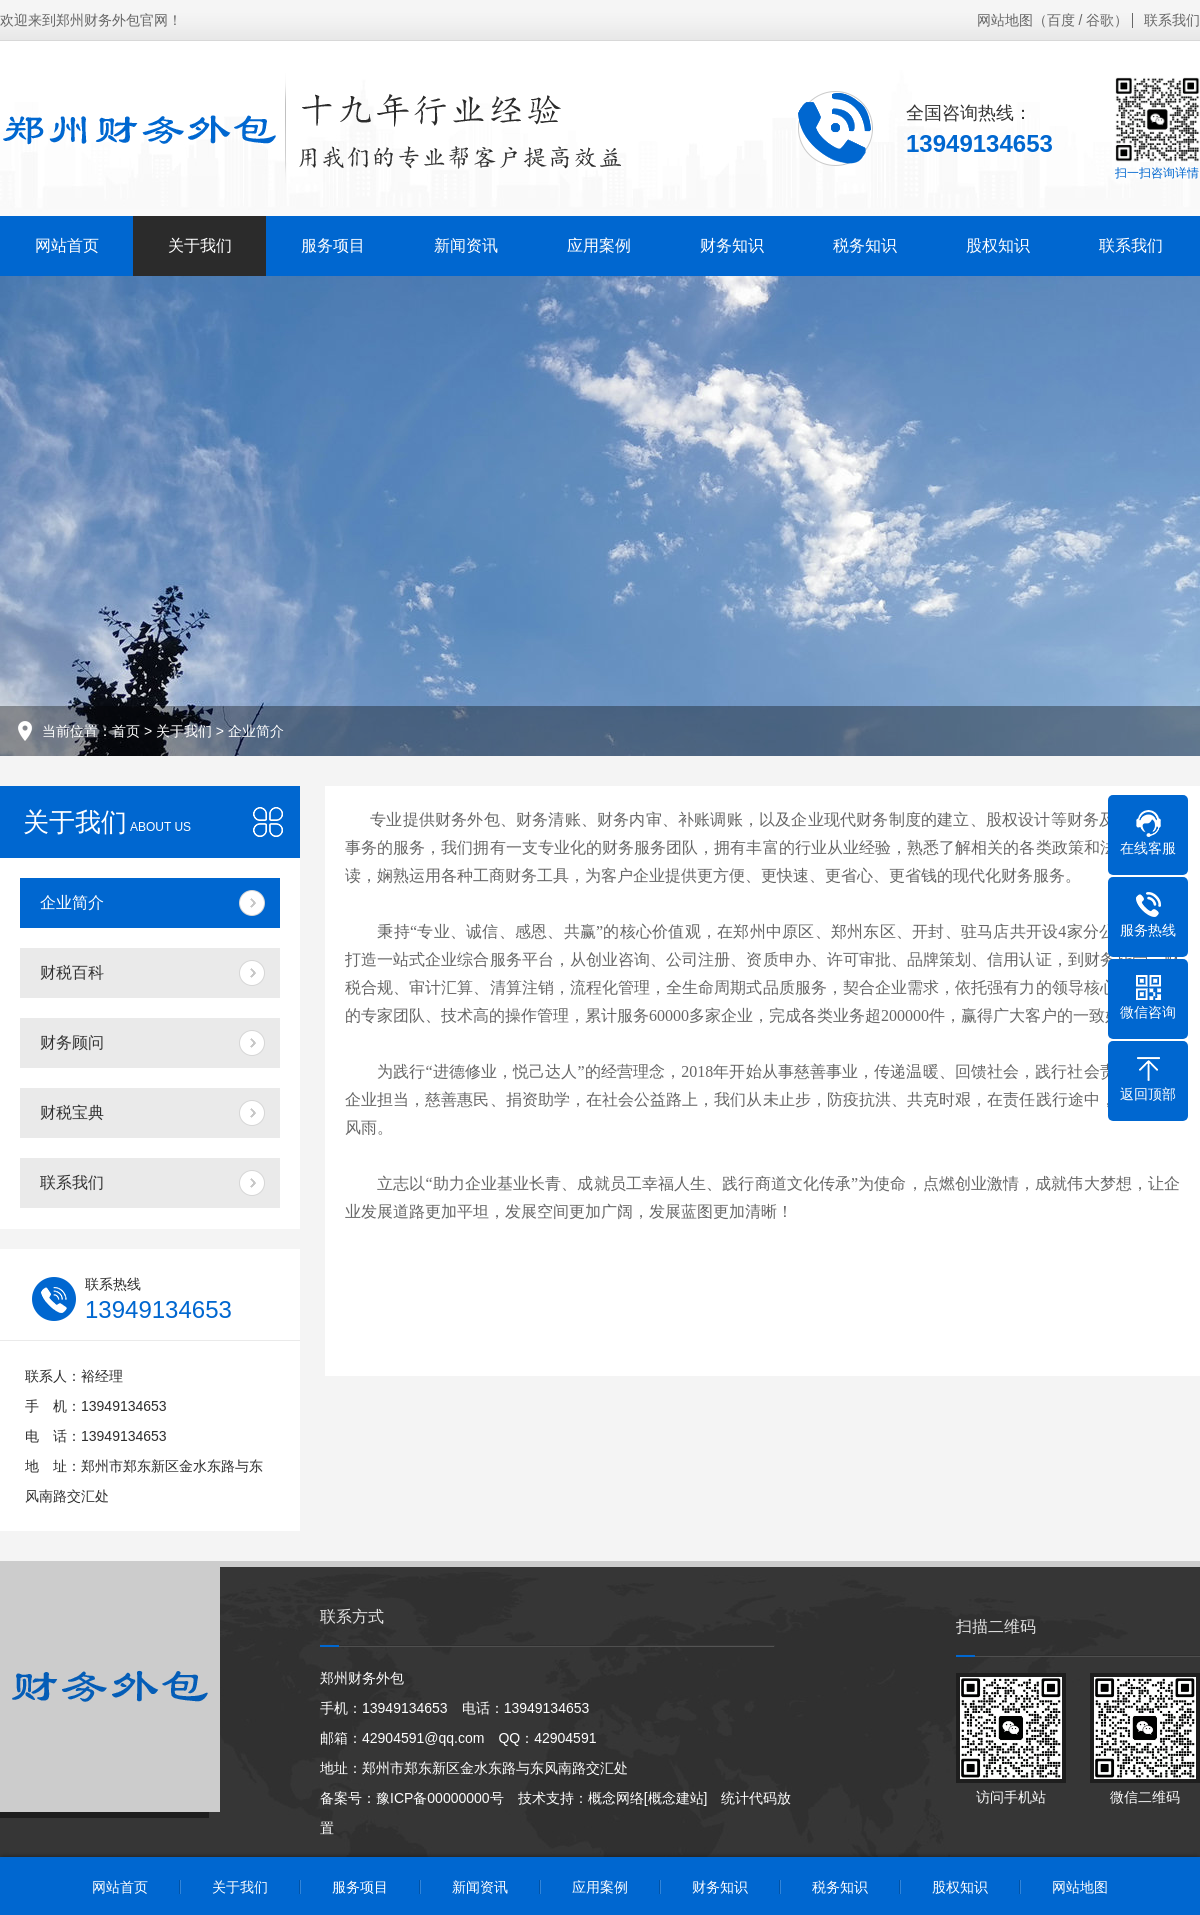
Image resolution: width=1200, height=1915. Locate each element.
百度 (1061, 20)
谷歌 (1100, 20)
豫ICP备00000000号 (440, 1798)
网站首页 (67, 245)
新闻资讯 (466, 245)
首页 (126, 731)
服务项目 (333, 245)
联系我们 (1172, 20)
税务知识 (865, 245)
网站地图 (1005, 20)
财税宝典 (72, 1112)
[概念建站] (676, 1798)
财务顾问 (72, 1042)
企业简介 (256, 731)
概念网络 (616, 1798)
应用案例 (599, 245)
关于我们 (200, 245)
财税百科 (72, 972)
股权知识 (998, 245)
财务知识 (732, 245)
